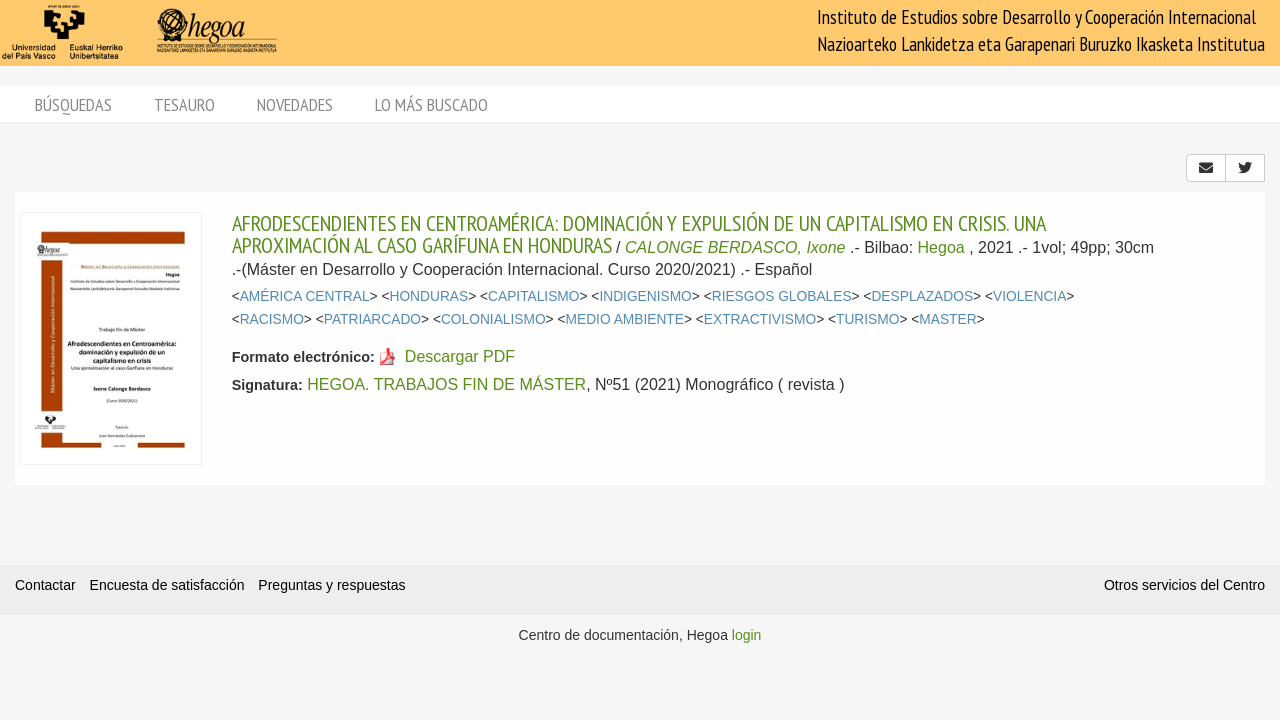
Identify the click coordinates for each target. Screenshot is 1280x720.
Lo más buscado (431, 104)
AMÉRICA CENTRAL (305, 296)
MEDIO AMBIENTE (625, 319)
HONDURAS (428, 296)
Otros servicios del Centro (1184, 585)
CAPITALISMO (533, 296)
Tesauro (184, 104)
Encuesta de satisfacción (167, 585)
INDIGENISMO (645, 296)
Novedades (295, 104)
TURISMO (867, 319)
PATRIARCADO (372, 319)
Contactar (45, 585)
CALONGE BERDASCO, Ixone (735, 247)
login (747, 635)
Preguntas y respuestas (331, 585)
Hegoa (941, 247)
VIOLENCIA (1029, 296)
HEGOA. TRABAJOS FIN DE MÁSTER (446, 384)
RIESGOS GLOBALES (782, 296)
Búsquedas (73, 104)
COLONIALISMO (493, 319)
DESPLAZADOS (922, 296)
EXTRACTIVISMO (760, 319)
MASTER (947, 319)
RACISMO (272, 319)
